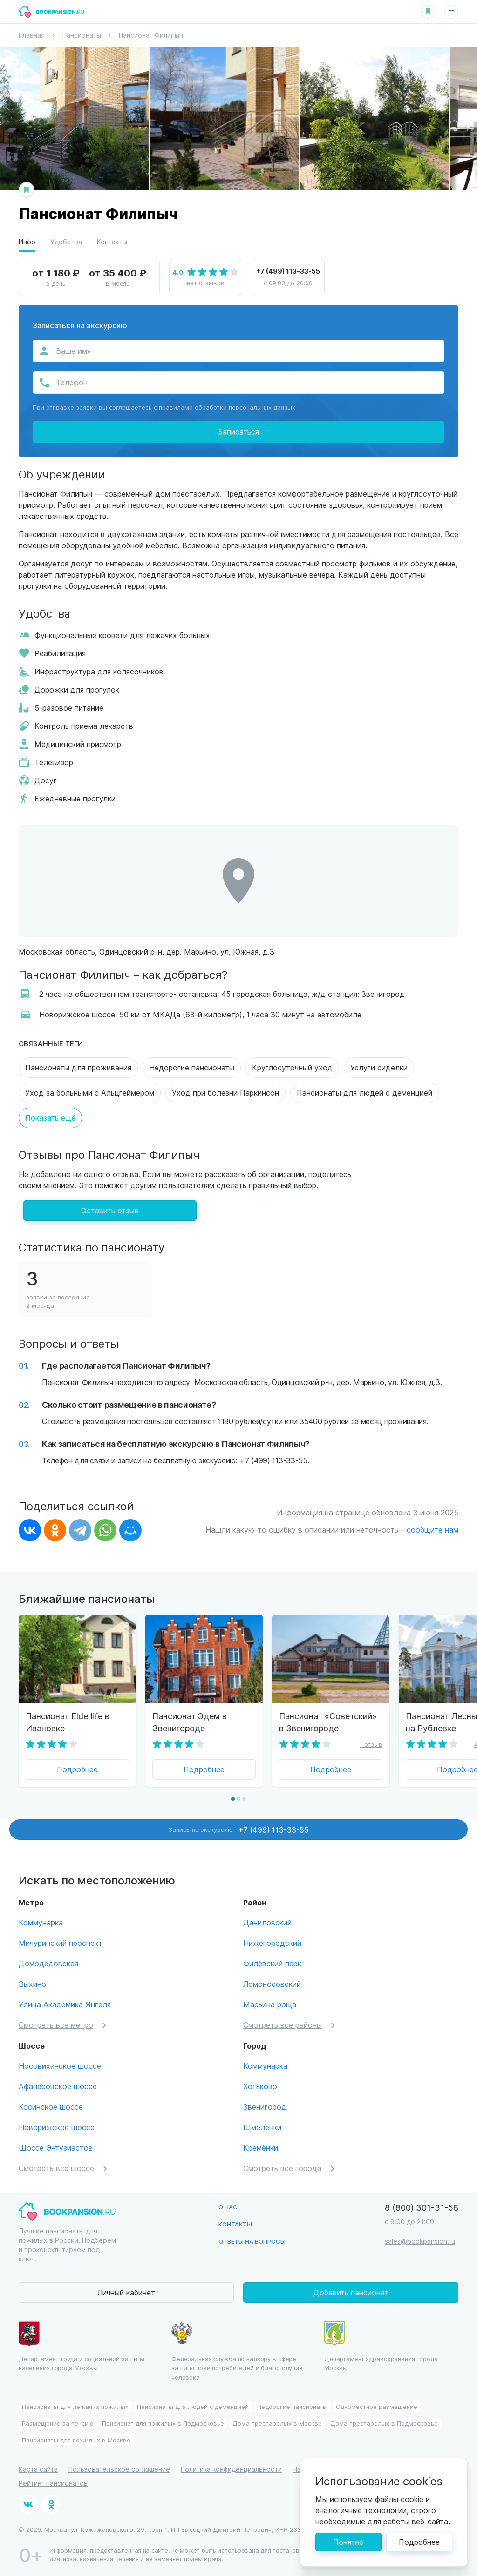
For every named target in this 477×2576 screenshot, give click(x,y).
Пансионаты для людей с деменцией (364, 1092)
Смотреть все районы (282, 2025)
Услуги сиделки (379, 1067)
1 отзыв (371, 1744)
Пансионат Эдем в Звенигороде (189, 1722)
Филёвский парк (272, 1963)
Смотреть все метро (56, 2025)
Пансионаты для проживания (78, 1067)
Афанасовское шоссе (58, 2086)
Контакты (112, 241)
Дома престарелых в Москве (277, 2423)
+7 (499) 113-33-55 (288, 271)
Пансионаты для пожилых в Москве (76, 2440)
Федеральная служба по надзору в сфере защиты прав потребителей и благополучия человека (236, 2351)
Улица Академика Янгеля (65, 2004)
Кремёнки (260, 2147)
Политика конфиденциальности (231, 2469)
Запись (239, 1829)
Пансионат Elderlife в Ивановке (67, 1722)
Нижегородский (272, 1943)
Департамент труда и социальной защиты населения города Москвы (81, 2346)
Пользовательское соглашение (119, 2469)
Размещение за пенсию (58, 2423)
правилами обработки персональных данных (227, 407)
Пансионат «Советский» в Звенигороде (328, 1722)
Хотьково (260, 2086)
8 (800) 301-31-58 (421, 2207)
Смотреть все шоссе (56, 2168)
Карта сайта (38, 2469)
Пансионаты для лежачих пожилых (75, 2406)
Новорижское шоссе (57, 2127)
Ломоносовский (272, 1984)
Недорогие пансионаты (191, 1067)
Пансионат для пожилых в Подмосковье (163, 2423)
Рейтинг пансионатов (53, 2483)
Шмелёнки (262, 2127)
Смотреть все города (282, 2168)
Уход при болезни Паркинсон (225, 1092)
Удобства (66, 241)
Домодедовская (48, 1963)
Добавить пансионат (350, 2292)
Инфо (27, 241)
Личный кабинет (126, 2292)
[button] (233, 1799)
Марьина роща (269, 2004)
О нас (228, 2207)
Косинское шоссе (51, 2107)
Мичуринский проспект (60, 1943)
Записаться (238, 432)
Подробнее (77, 1769)
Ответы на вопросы (252, 2241)
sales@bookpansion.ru (420, 2241)
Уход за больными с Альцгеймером (89, 1092)
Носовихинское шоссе (60, 2066)
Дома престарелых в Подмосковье (384, 2423)
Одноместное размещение (376, 2406)
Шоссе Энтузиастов (56, 2147)
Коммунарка (41, 1922)
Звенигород (264, 2107)
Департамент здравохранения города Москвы (381, 2346)
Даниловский (267, 1922)
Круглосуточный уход (292, 1067)
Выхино (32, 1984)
